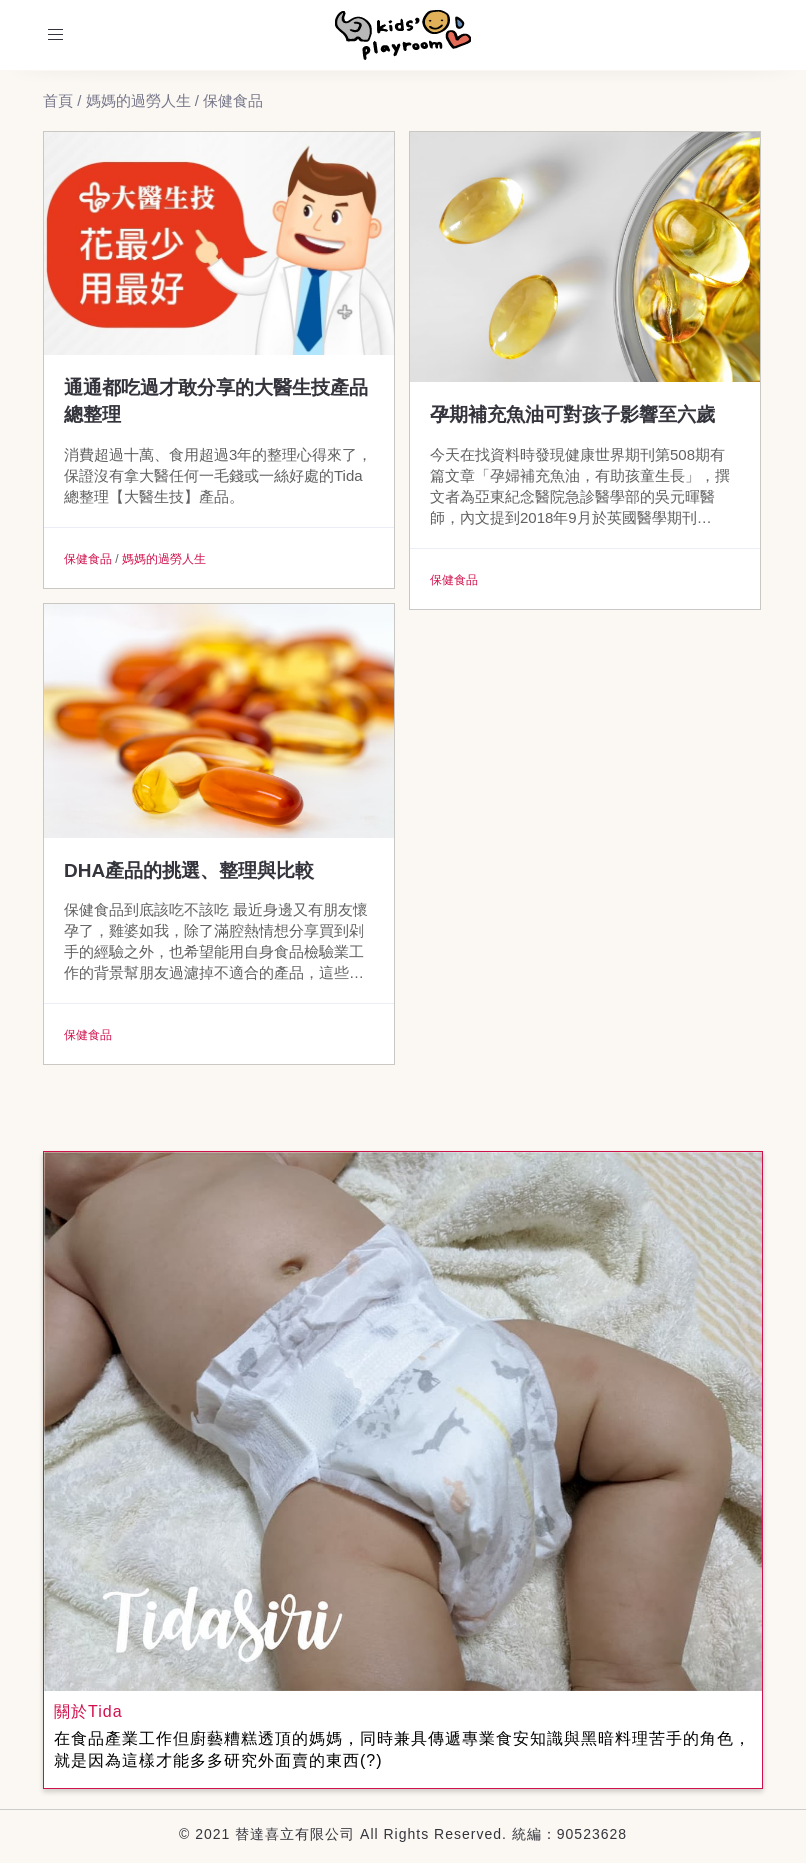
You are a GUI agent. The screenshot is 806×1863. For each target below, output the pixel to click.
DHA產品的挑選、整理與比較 (189, 870)
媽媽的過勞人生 (164, 559)
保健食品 (88, 559)
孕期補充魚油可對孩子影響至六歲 (572, 414)
